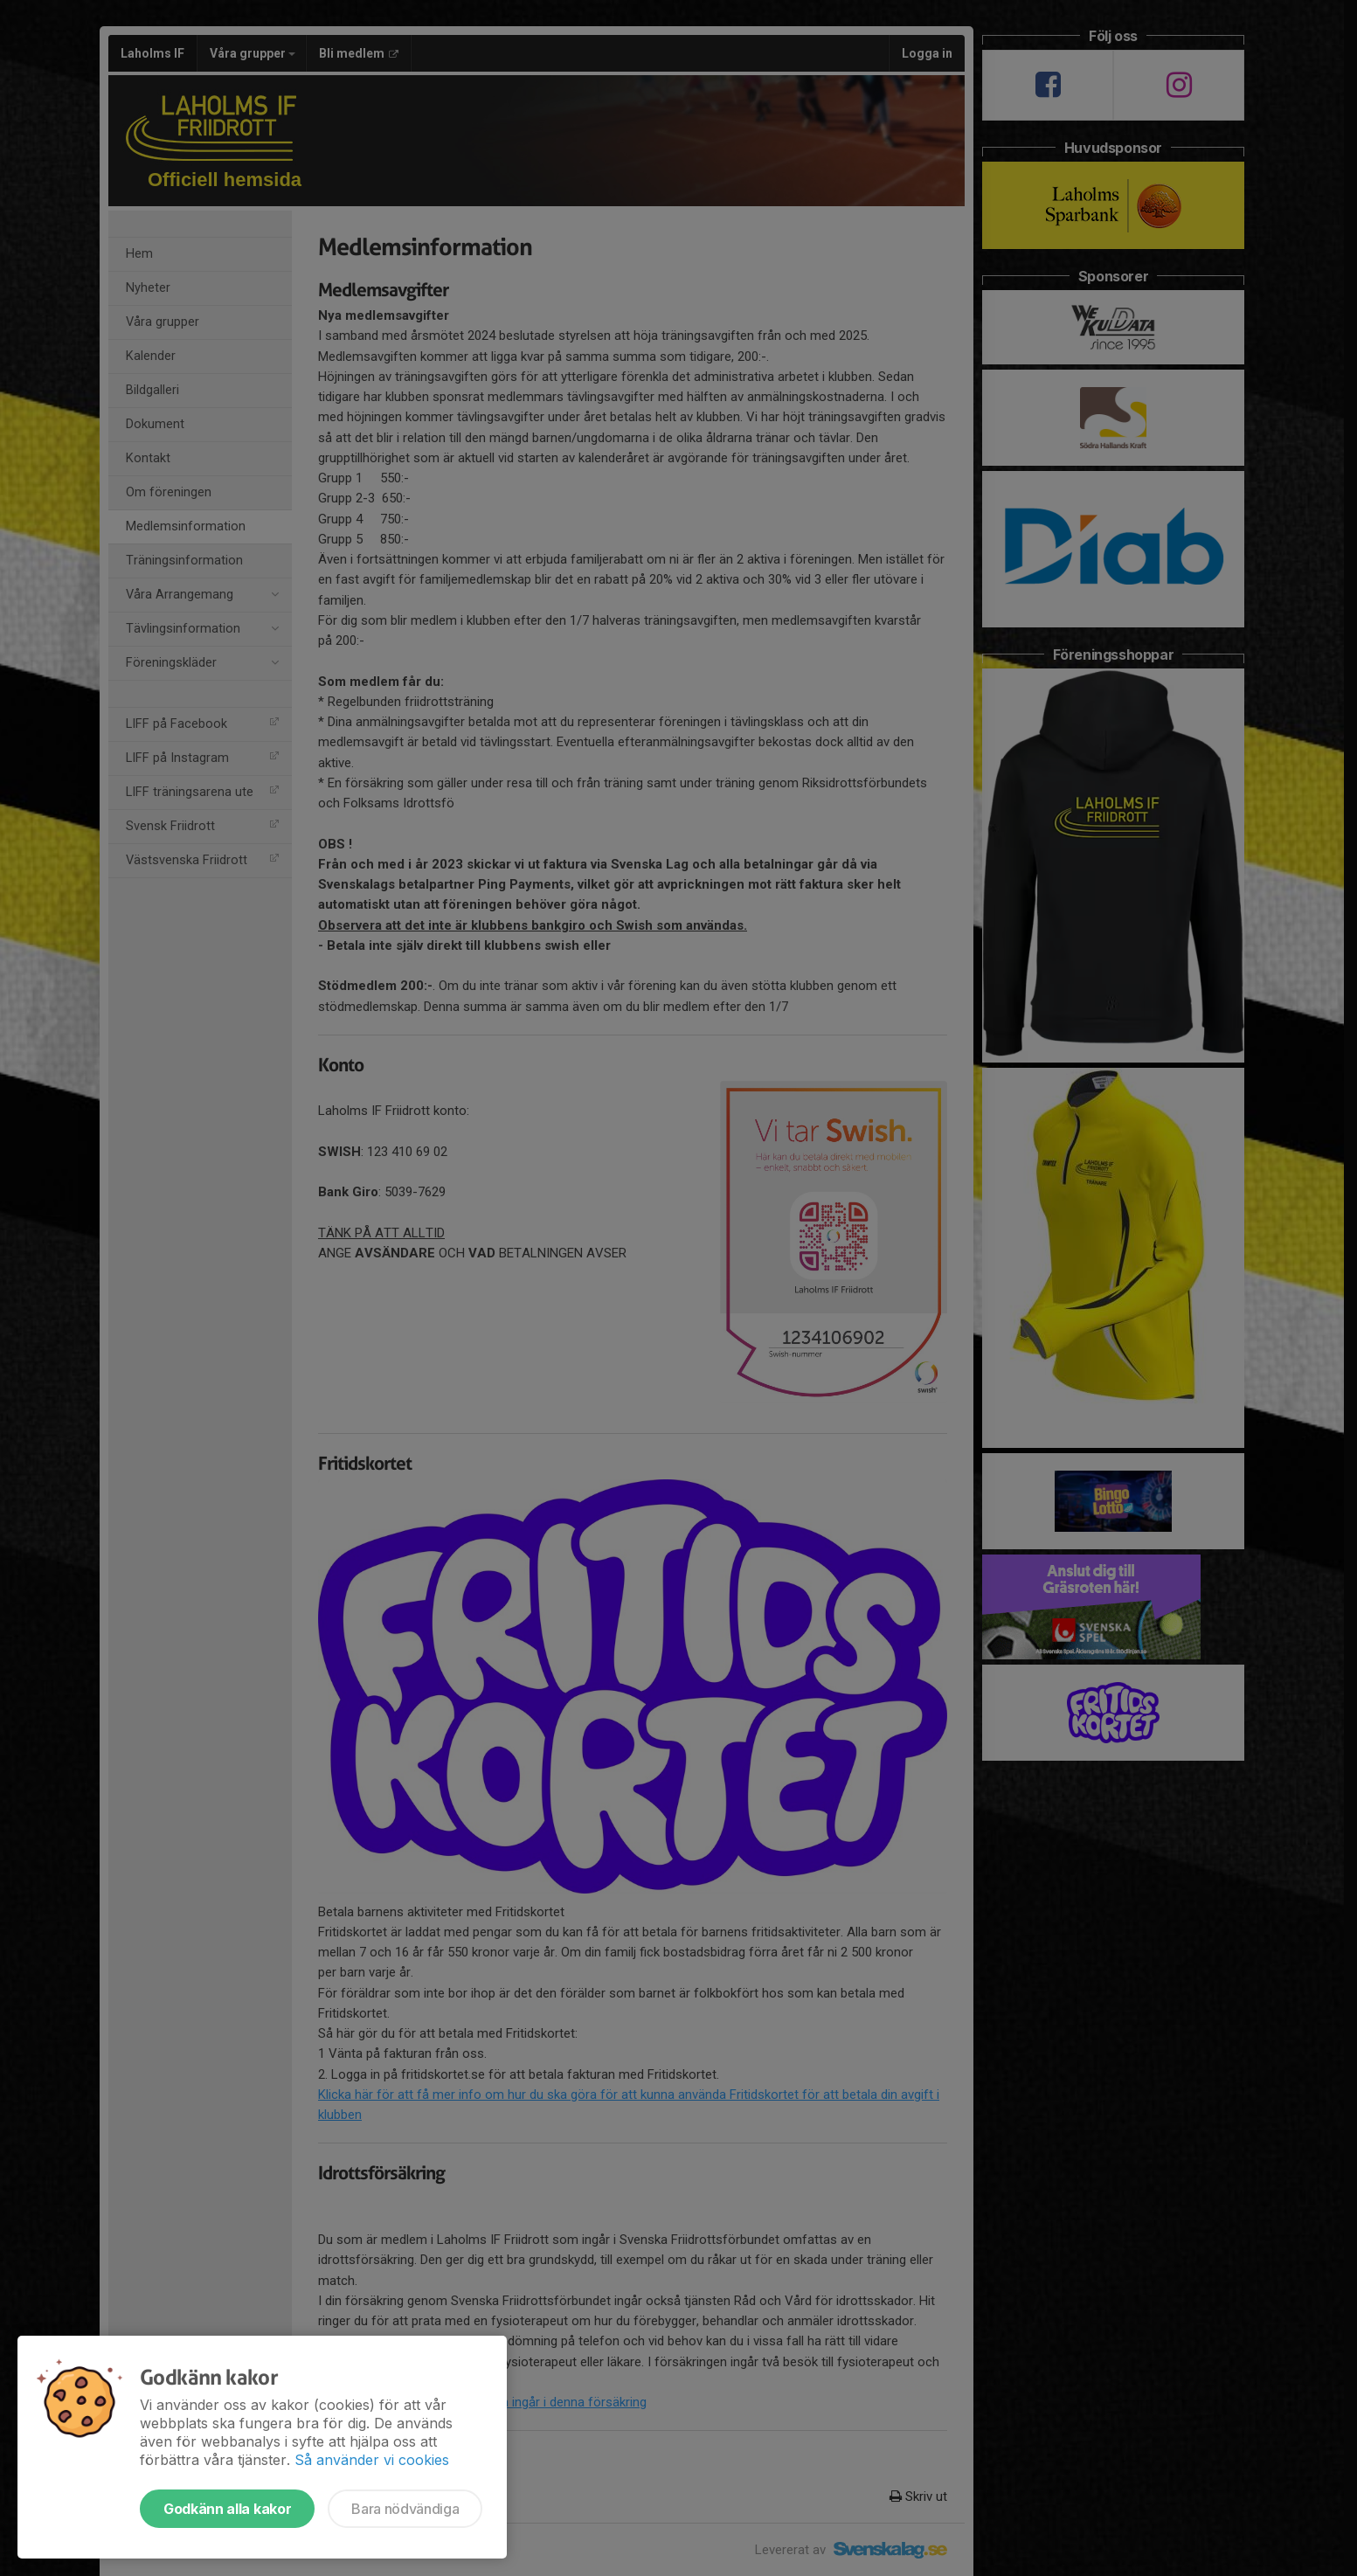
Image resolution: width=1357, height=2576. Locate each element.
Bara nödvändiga (405, 2508)
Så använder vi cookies (371, 2460)
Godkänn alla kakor (227, 2508)
